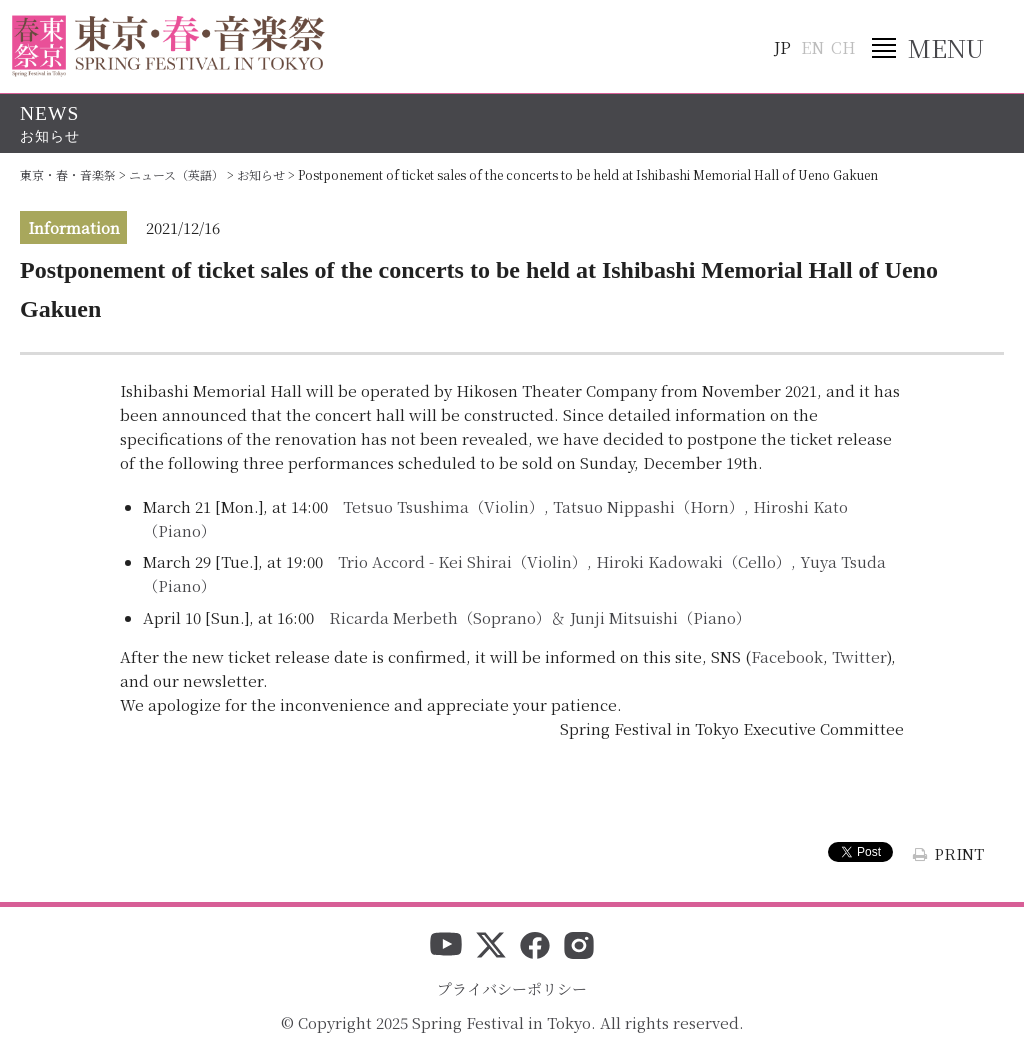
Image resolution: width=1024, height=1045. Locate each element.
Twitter (859, 656)
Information (74, 227)
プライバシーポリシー (512, 988)
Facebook (787, 656)
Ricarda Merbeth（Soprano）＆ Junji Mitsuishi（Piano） (540, 617)
